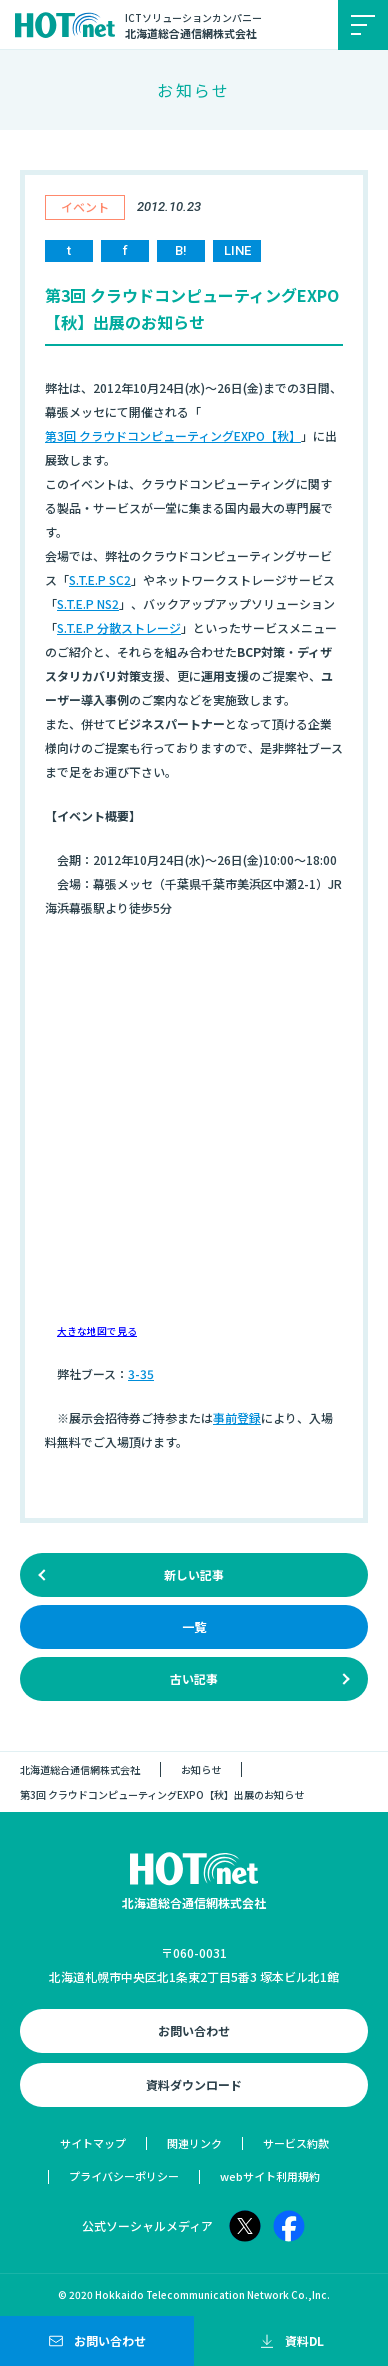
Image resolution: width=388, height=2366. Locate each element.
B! (181, 250)
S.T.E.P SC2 (100, 579)
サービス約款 (296, 2143)
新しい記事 (194, 1574)
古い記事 (194, 1678)
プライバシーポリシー (124, 2176)
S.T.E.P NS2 (88, 603)
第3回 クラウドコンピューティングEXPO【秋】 (173, 435)
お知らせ (201, 1769)
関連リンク (194, 2143)
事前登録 (237, 1417)
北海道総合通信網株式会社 (80, 1769)
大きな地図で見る (97, 1331)
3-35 (141, 1373)
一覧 (194, 1626)
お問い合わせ (194, 2030)
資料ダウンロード (194, 2084)
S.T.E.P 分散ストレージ (119, 627)
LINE (237, 250)
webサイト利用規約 (270, 2176)
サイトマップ (93, 2143)
